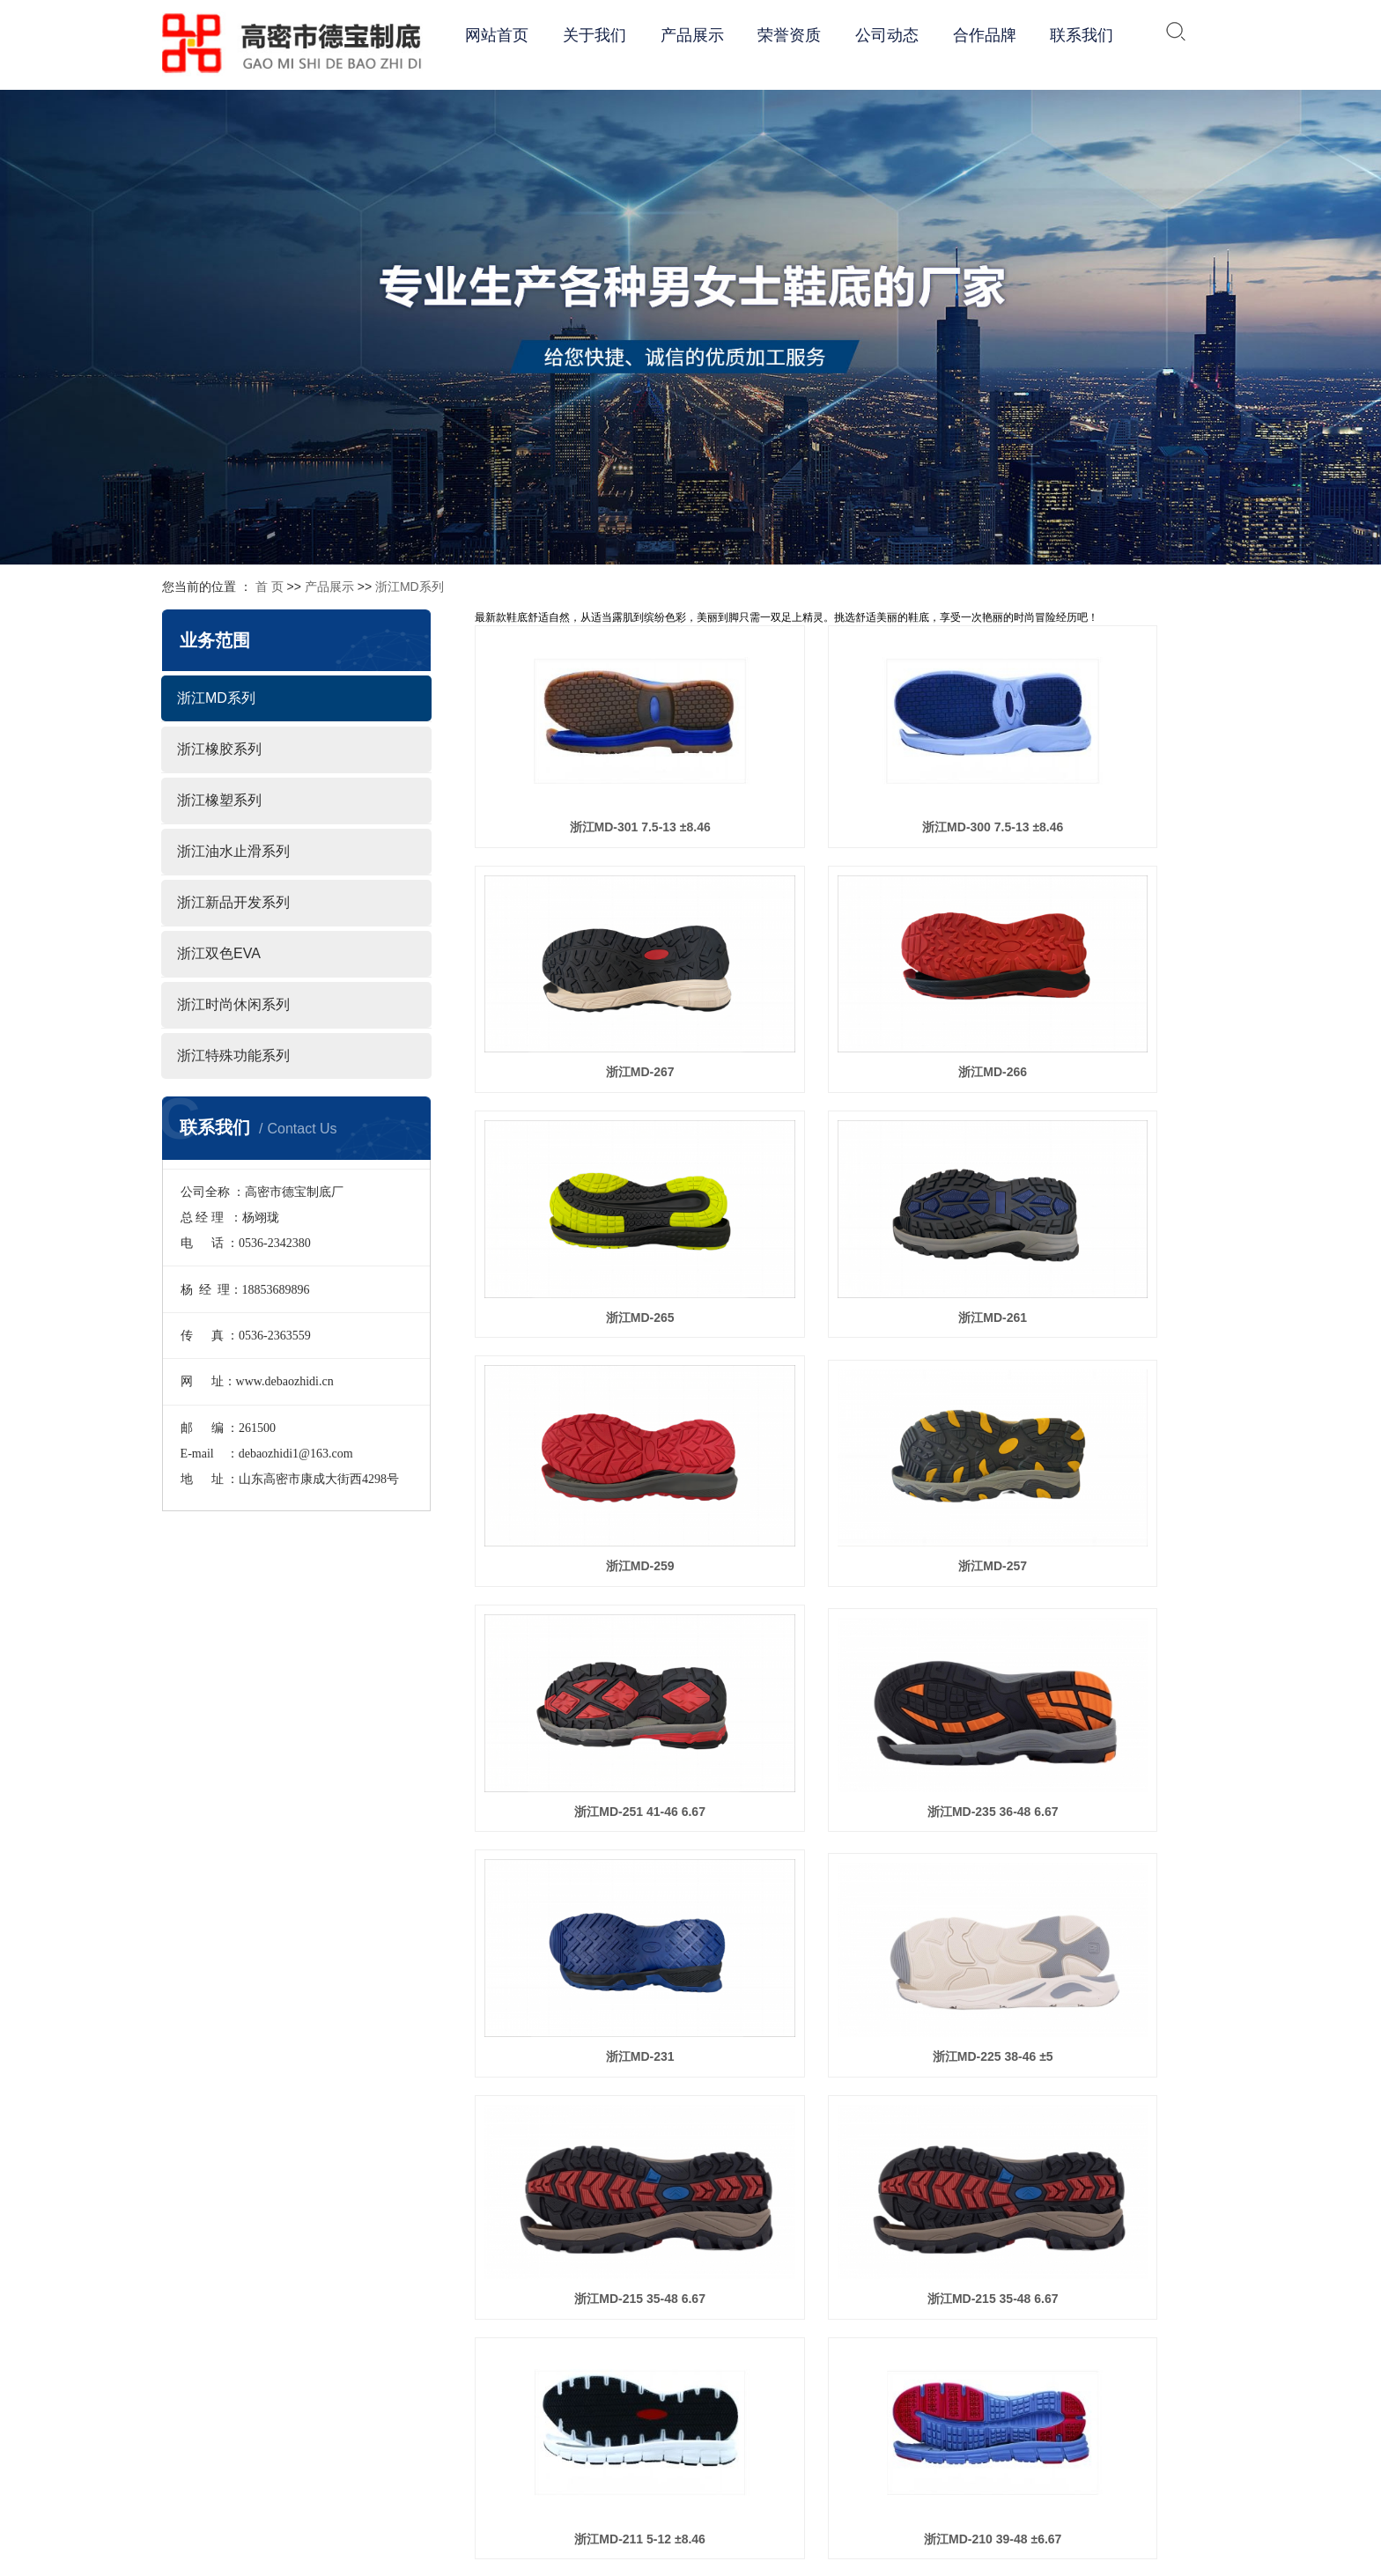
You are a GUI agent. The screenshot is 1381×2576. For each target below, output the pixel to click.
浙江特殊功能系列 (233, 1055)
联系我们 (1081, 35)
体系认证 (803, 2435)
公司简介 (803, 2345)
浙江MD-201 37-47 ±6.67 (591, 1910)
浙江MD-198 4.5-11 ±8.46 (846, 1910)
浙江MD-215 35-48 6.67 (591, 1535)
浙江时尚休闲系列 (233, 1004)
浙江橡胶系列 (219, 749)
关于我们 (594, 35)
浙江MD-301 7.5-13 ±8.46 (591, 777)
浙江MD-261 (1102, 966)
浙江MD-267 (1102, 777)
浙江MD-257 (847, 1158)
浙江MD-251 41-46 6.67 (1102, 1158)
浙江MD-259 (591, 1158)
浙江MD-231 (847, 1347)
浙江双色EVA (219, 953)
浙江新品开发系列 (233, 902)
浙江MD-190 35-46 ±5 (847, 2097)
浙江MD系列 (409, 586)
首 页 (269, 586)
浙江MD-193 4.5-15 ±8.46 (1101, 1910)
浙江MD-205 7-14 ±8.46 (846, 1724)
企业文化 (803, 2375)
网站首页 (496, 35)
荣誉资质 (789, 35)
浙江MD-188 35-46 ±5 (1102, 2097)
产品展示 (692, 35)
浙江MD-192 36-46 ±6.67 (591, 2097)
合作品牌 (984, 35)
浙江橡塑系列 (219, 800)
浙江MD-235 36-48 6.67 (591, 1347)
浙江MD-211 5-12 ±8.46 (1102, 1535)
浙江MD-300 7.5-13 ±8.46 (846, 777)
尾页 (1142, 2174)
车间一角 (803, 2495)
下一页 (1095, 2174)
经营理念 (803, 2405)
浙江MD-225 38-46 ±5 (1102, 1347)
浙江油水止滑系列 (233, 851)
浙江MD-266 (591, 966)
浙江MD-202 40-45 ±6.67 (1102, 1724)
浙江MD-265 (847, 966)
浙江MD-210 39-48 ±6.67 (591, 1724)
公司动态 (887, 35)
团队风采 (803, 2465)
